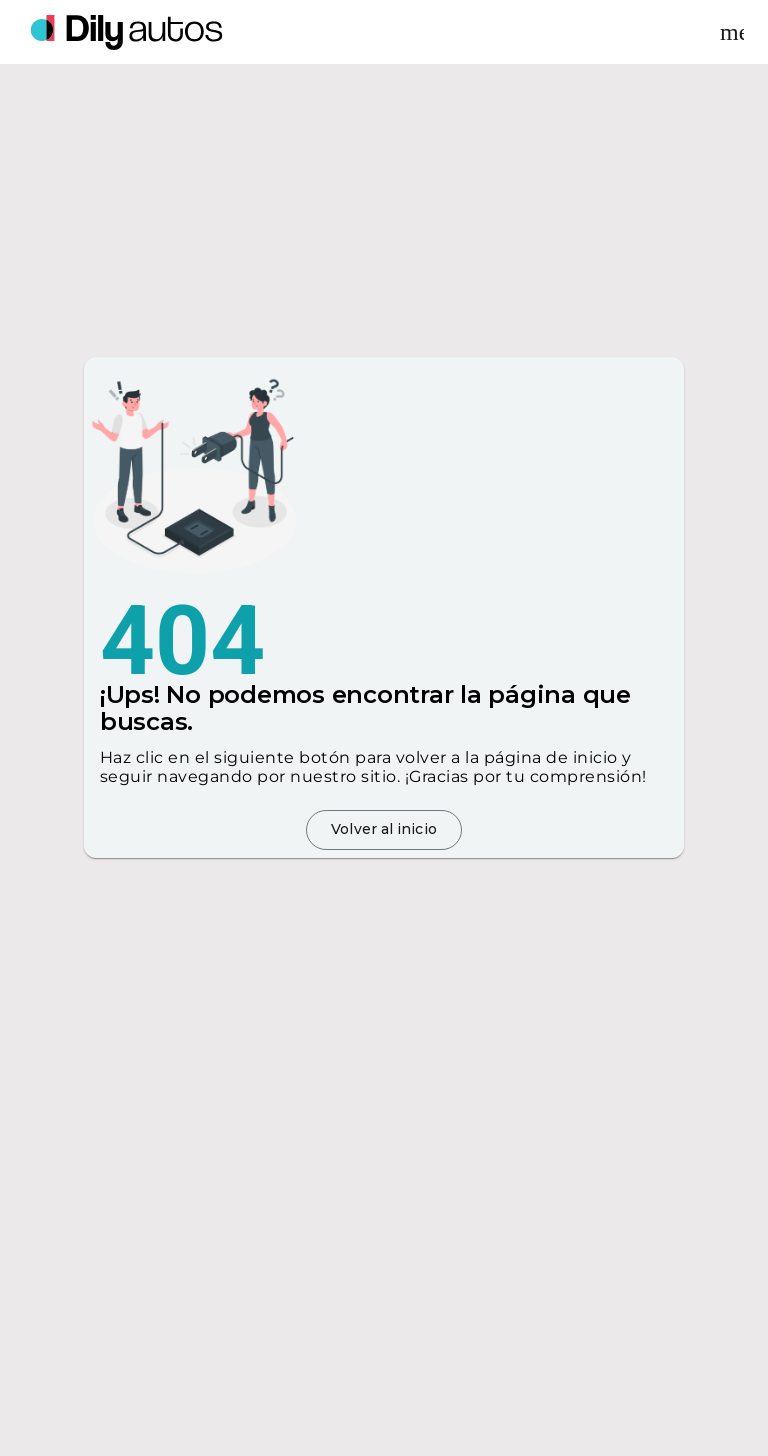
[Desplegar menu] (732, 32)
